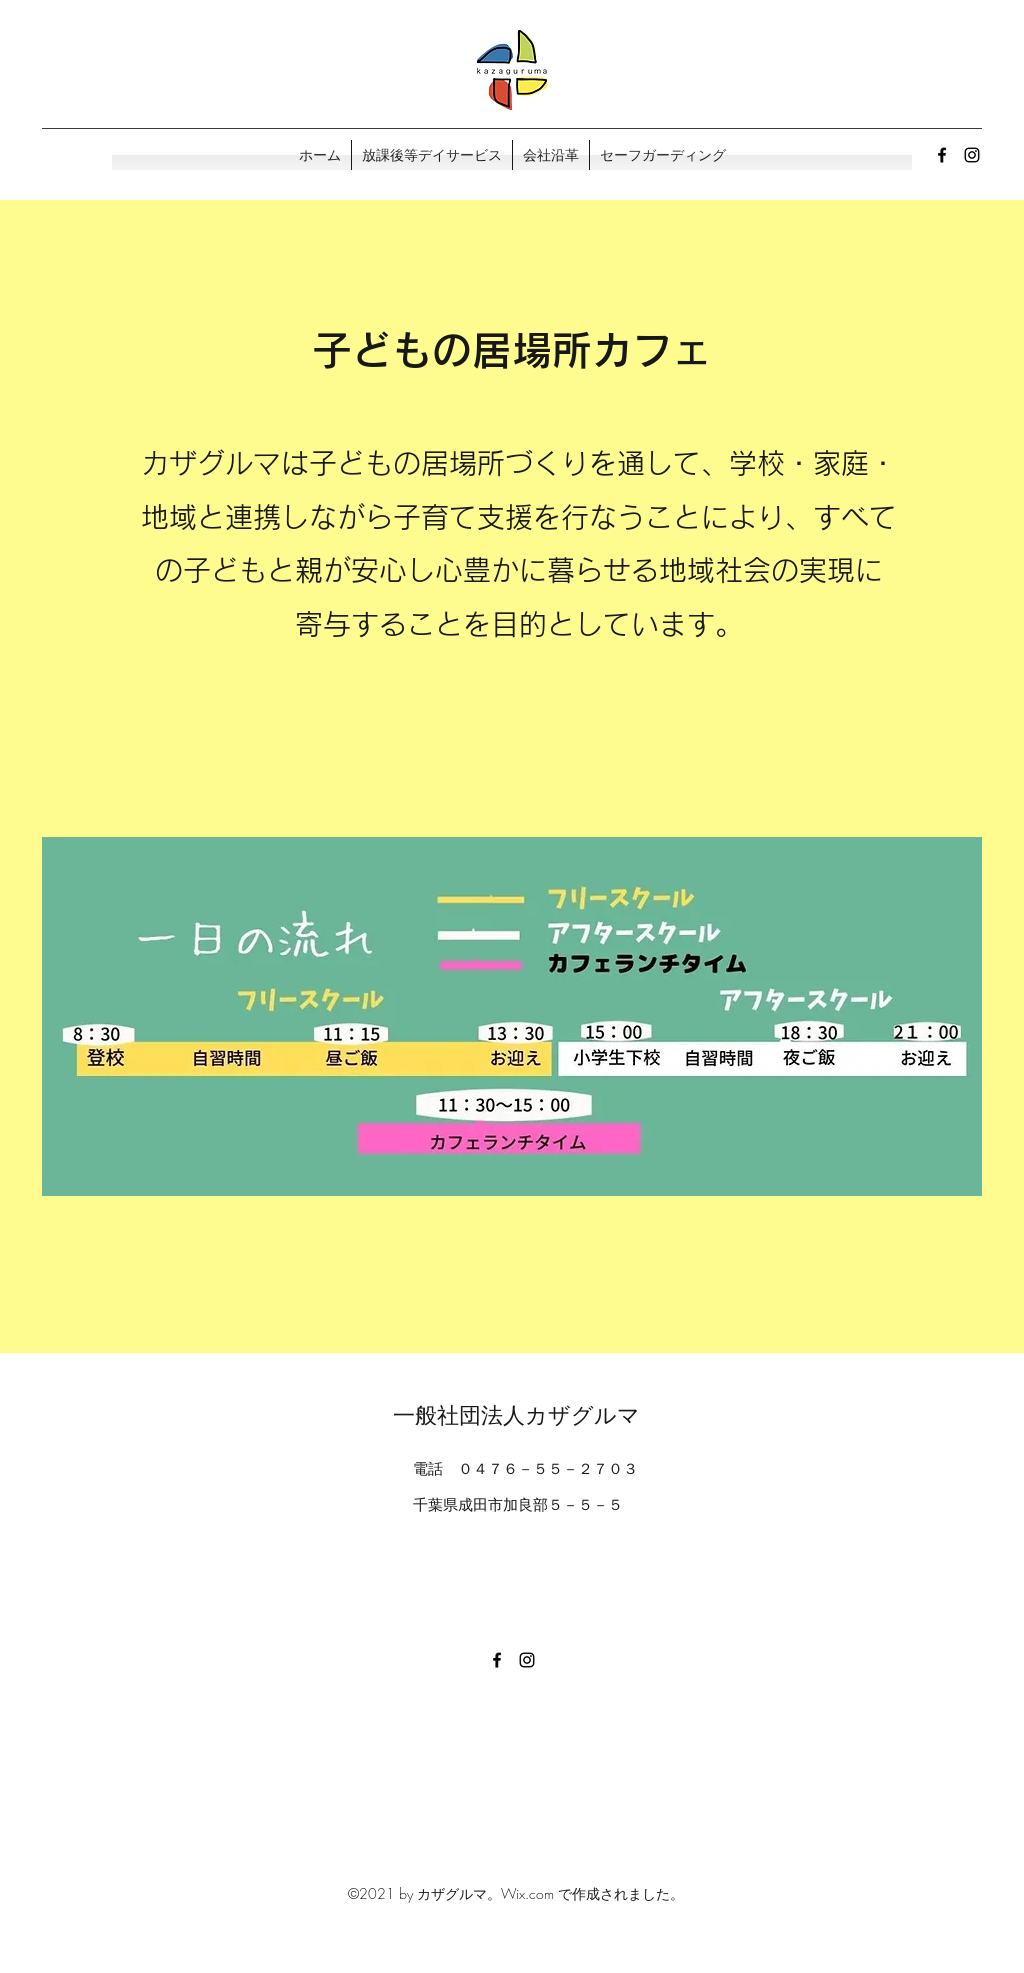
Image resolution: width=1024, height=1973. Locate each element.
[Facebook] (942, 155)
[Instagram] (972, 155)
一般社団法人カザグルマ (516, 1415)
